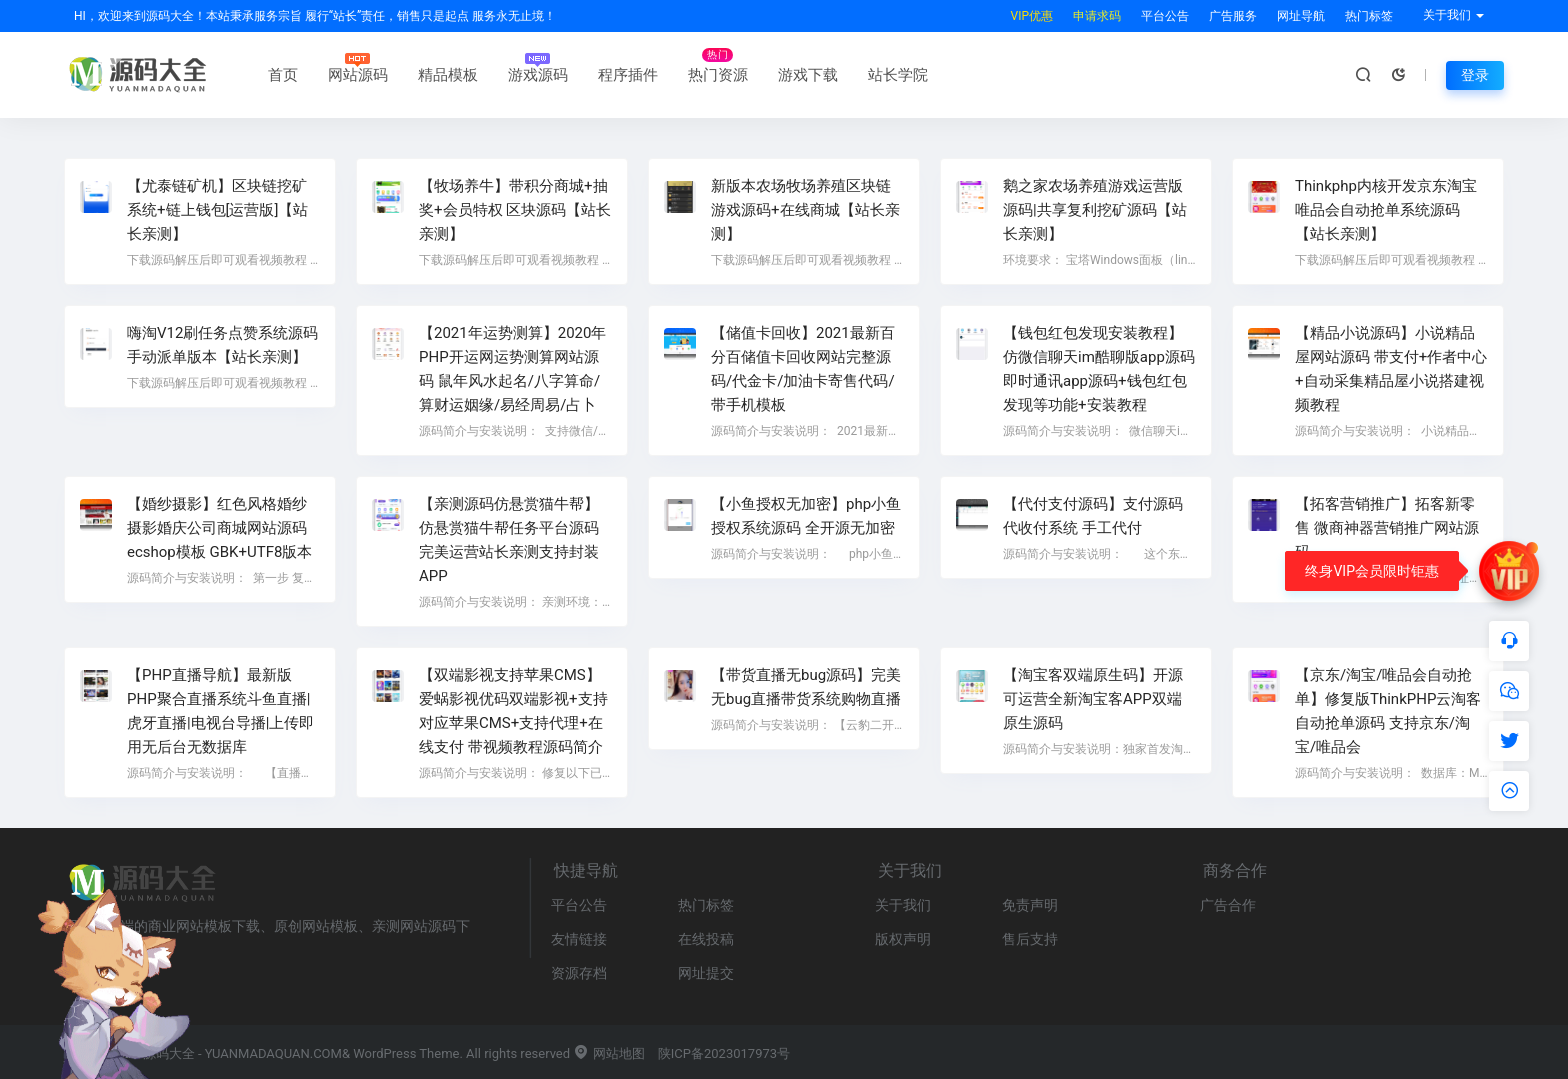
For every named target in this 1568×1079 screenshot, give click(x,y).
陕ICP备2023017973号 (724, 1053)
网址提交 (706, 973)
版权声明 (903, 939)
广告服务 (1233, 16)
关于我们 (903, 905)
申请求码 (1097, 16)
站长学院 (898, 75)
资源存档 (579, 973)
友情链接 (579, 939)
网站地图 (608, 1053)
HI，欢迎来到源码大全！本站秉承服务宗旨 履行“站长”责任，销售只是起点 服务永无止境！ (315, 16)
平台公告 (1165, 16)
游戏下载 (808, 75)
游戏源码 (538, 75)
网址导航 (1301, 16)
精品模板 (448, 75)
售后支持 (1030, 939)
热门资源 (718, 75)
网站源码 (358, 75)
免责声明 (1030, 905)
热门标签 (1369, 16)
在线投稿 (706, 939)
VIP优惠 (1032, 16)
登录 (1475, 75)
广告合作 (1228, 905)
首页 (283, 75)
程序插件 (628, 75)
